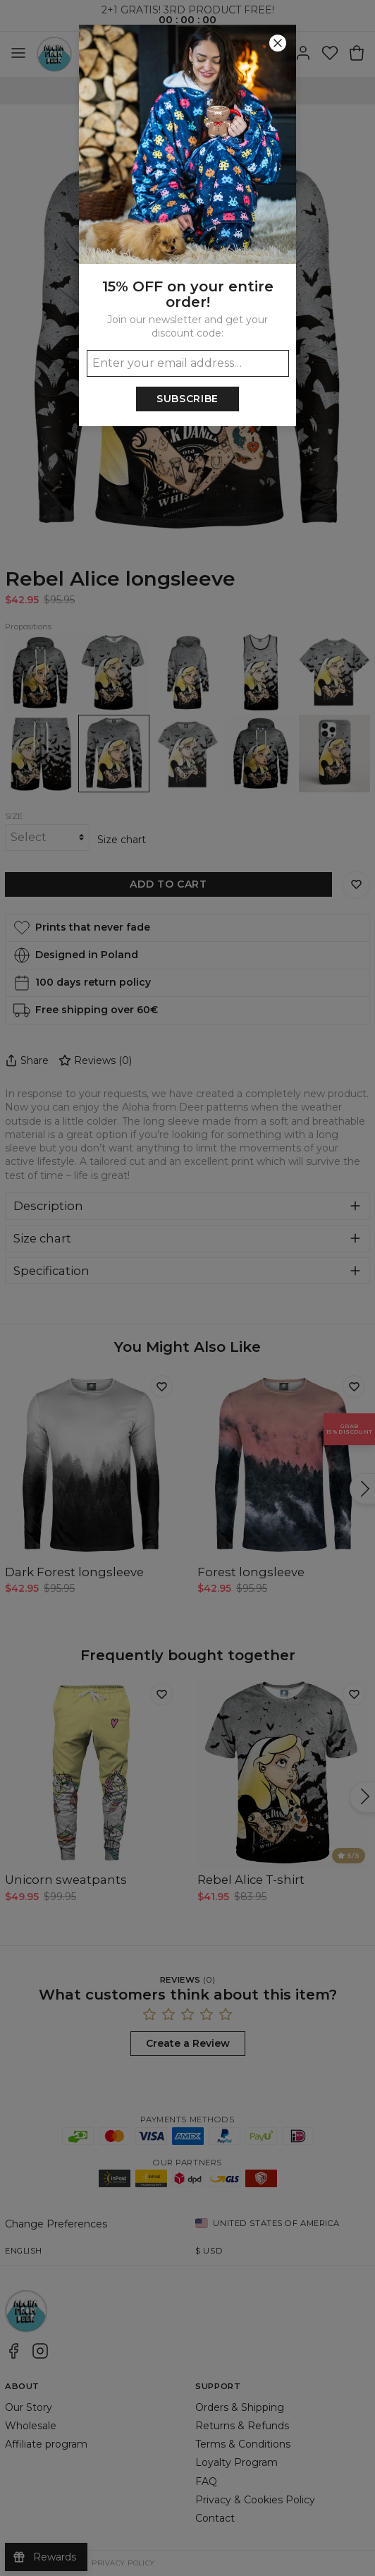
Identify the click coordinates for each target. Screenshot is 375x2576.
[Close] (277, 43)
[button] (187, 1288)
